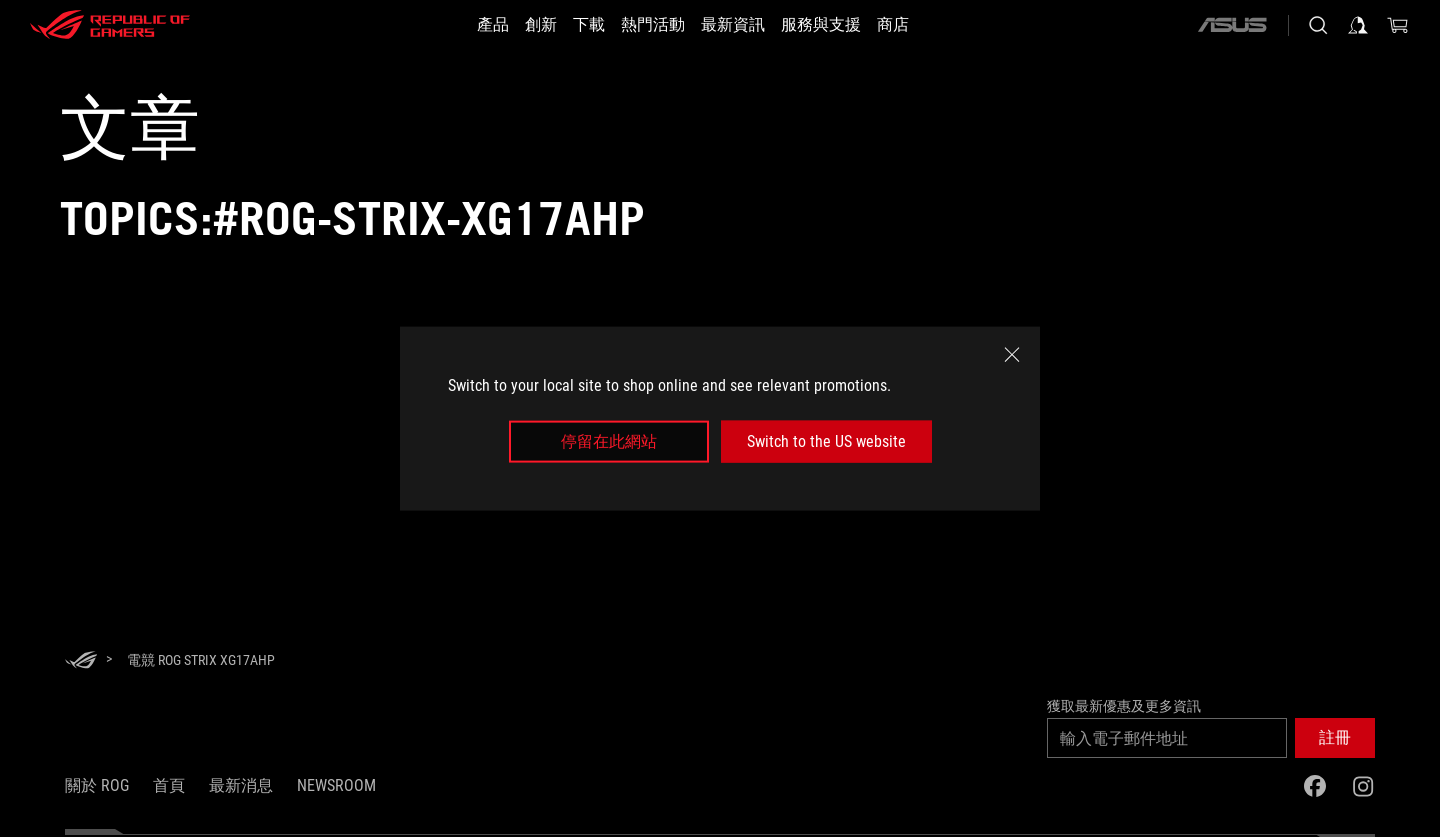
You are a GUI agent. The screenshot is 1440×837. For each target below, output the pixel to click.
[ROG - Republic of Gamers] (110, 25)
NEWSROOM (336, 785)
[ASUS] (1232, 25)
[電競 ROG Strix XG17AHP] (201, 660)
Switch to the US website (826, 441)
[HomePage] (81, 661)
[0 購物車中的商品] (1398, 25)
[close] (1012, 354)
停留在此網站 (609, 441)
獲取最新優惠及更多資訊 (1124, 706)
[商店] (929, 25)
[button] (1335, 738)
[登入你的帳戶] (1358, 25)
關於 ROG (97, 785)
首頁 (169, 785)
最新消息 (241, 785)
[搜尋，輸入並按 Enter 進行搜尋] (1318, 25)
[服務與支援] (845, 25)
